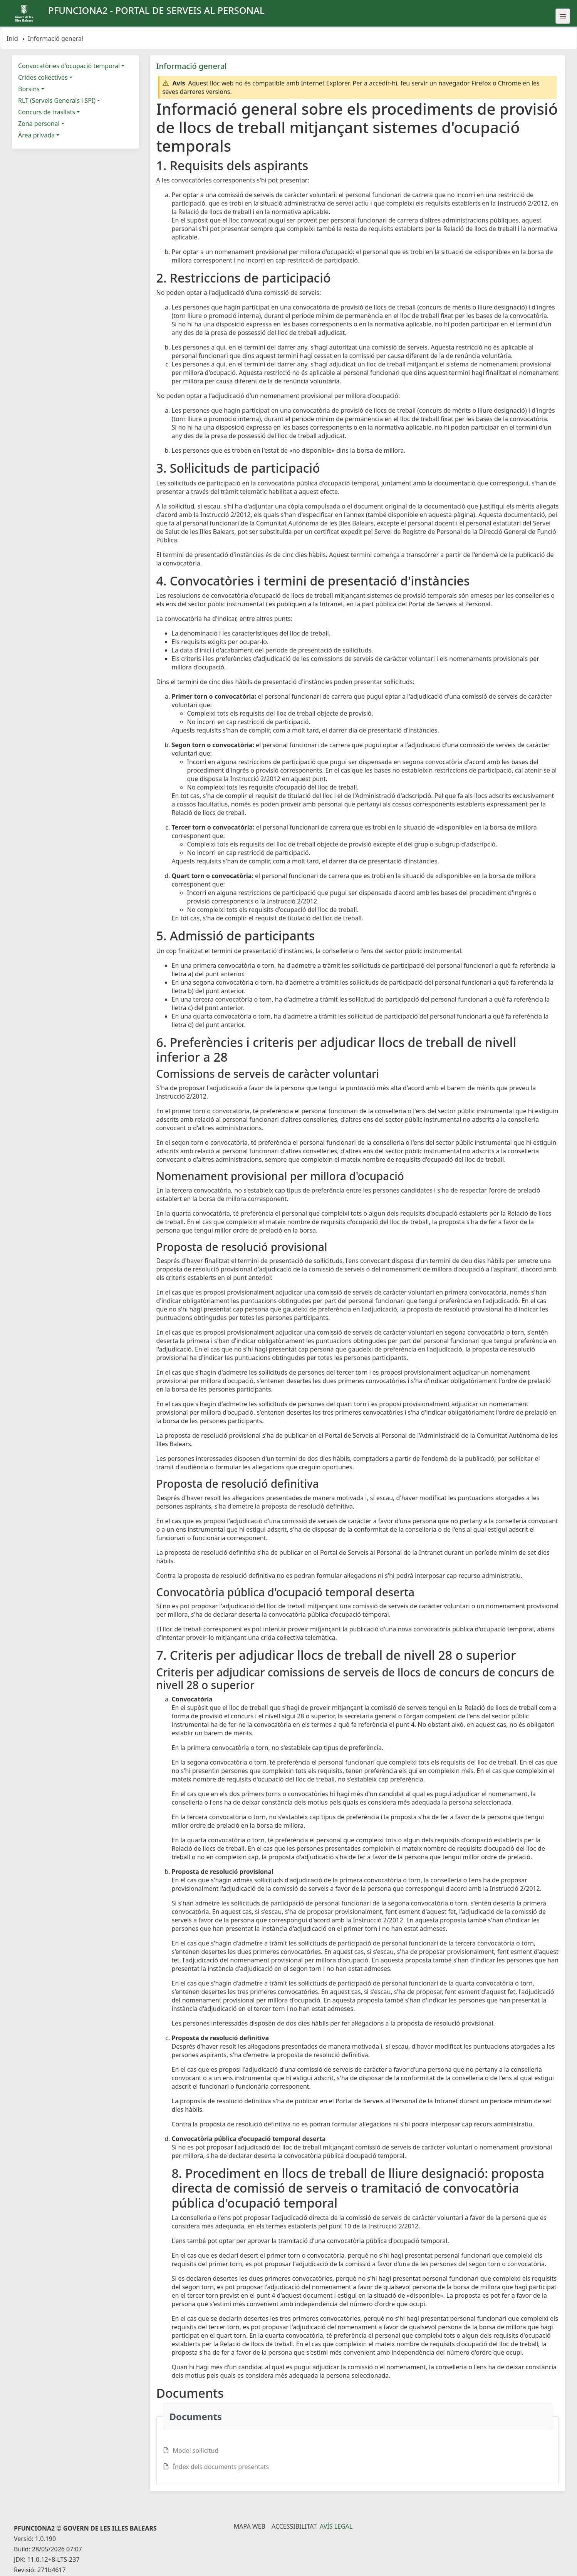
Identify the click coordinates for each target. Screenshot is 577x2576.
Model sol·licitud (196, 2450)
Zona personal (39, 123)
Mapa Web (249, 2526)
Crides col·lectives (43, 77)
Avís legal (336, 2526)
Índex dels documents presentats (221, 2466)
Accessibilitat (294, 2526)
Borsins (29, 89)
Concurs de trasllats (46, 112)
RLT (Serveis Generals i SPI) (57, 100)
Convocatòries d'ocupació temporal (69, 66)
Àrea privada (36, 135)
